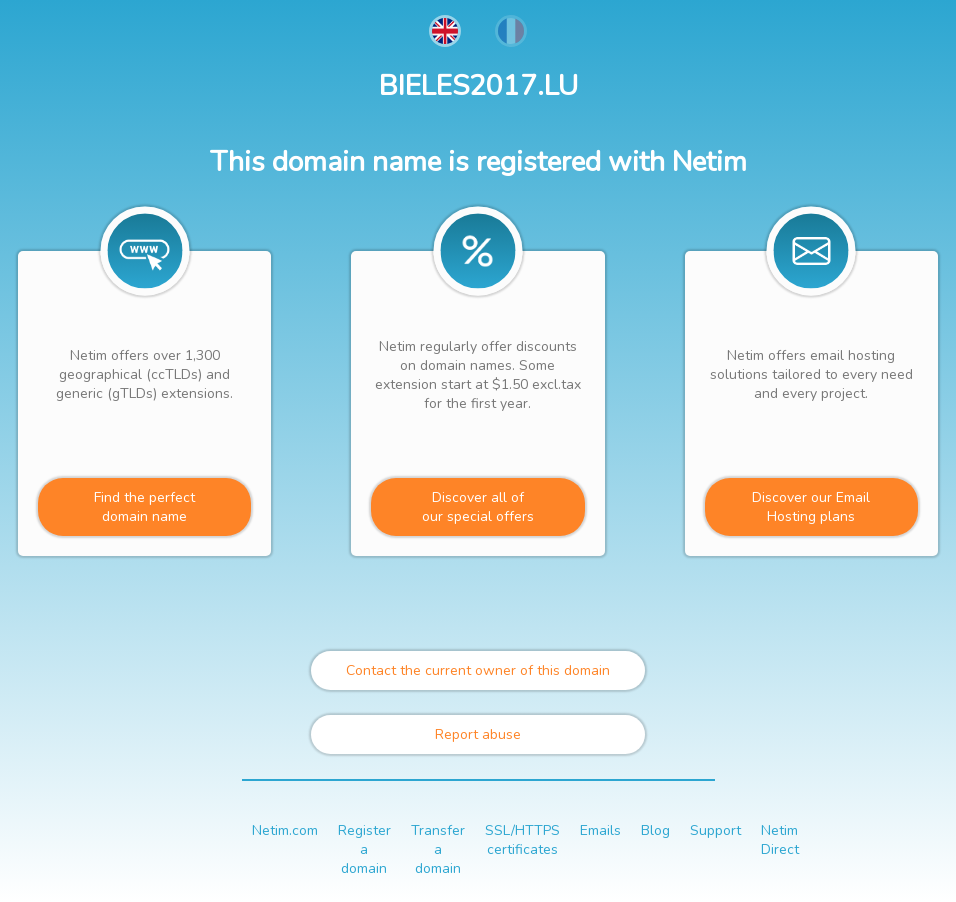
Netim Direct (780, 840)
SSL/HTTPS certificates (522, 840)
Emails (600, 830)
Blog (655, 830)
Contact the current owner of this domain (478, 670)
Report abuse (478, 734)
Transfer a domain (438, 849)
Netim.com (285, 830)
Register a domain (364, 849)
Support (715, 830)
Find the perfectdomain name (144, 507)
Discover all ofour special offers (478, 507)
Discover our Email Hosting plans (811, 507)
